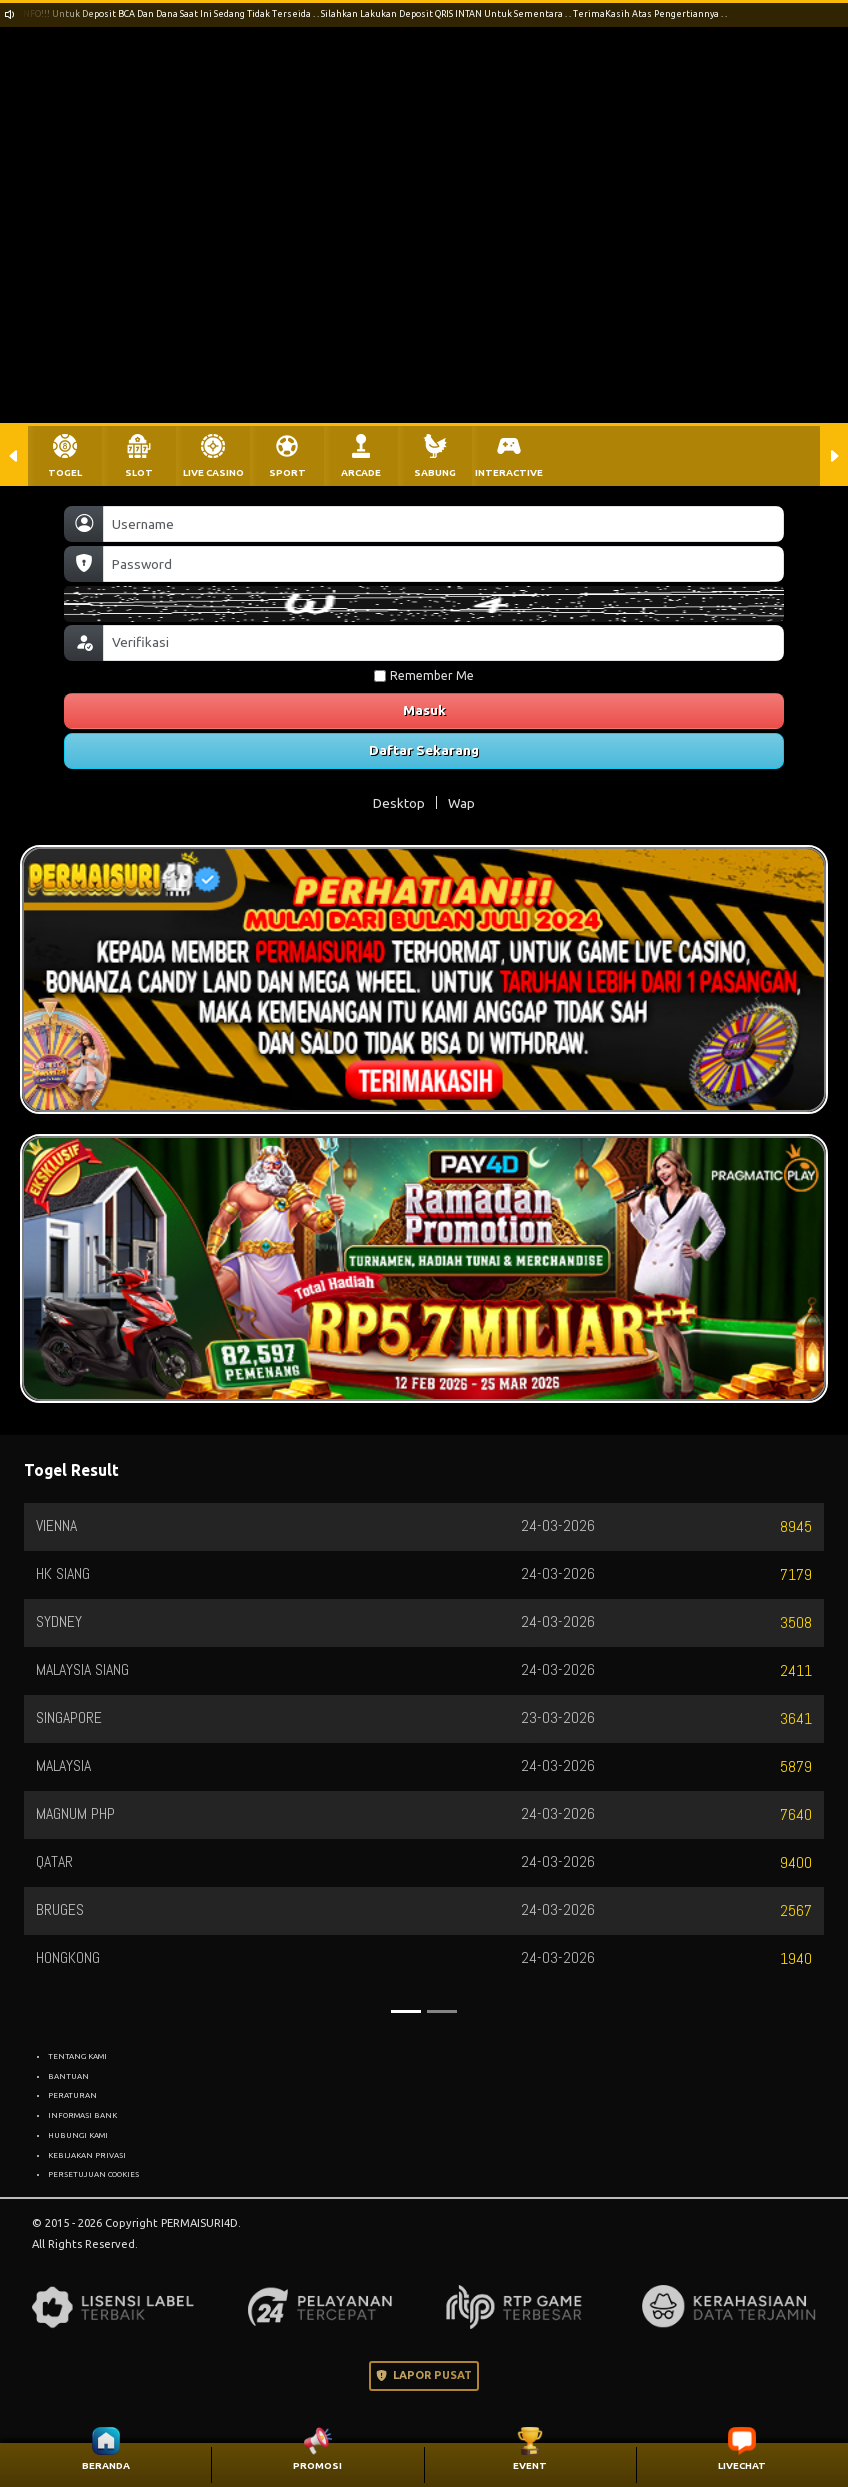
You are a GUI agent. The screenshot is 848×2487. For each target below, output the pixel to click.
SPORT (287, 472)
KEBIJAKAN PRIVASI (87, 2155)
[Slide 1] (406, 2011)
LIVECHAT (742, 2465)
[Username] (443, 524)
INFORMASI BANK (82, 2115)
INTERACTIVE (509, 472)
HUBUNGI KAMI (78, 2135)
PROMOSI (317, 2465)
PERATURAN (72, 2095)
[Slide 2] (442, 2011)
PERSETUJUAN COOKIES (93, 2174)
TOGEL (65, 472)
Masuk (424, 710)
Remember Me (424, 675)
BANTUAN (68, 2076)
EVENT (530, 2465)
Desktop (399, 803)
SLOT (139, 472)
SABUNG (435, 472)
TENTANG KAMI (77, 2056)
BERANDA (106, 2465)
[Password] (443, 564)
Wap (461, 803)
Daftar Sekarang (424, 750)
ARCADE (361, 472)
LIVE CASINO (213, 472)
